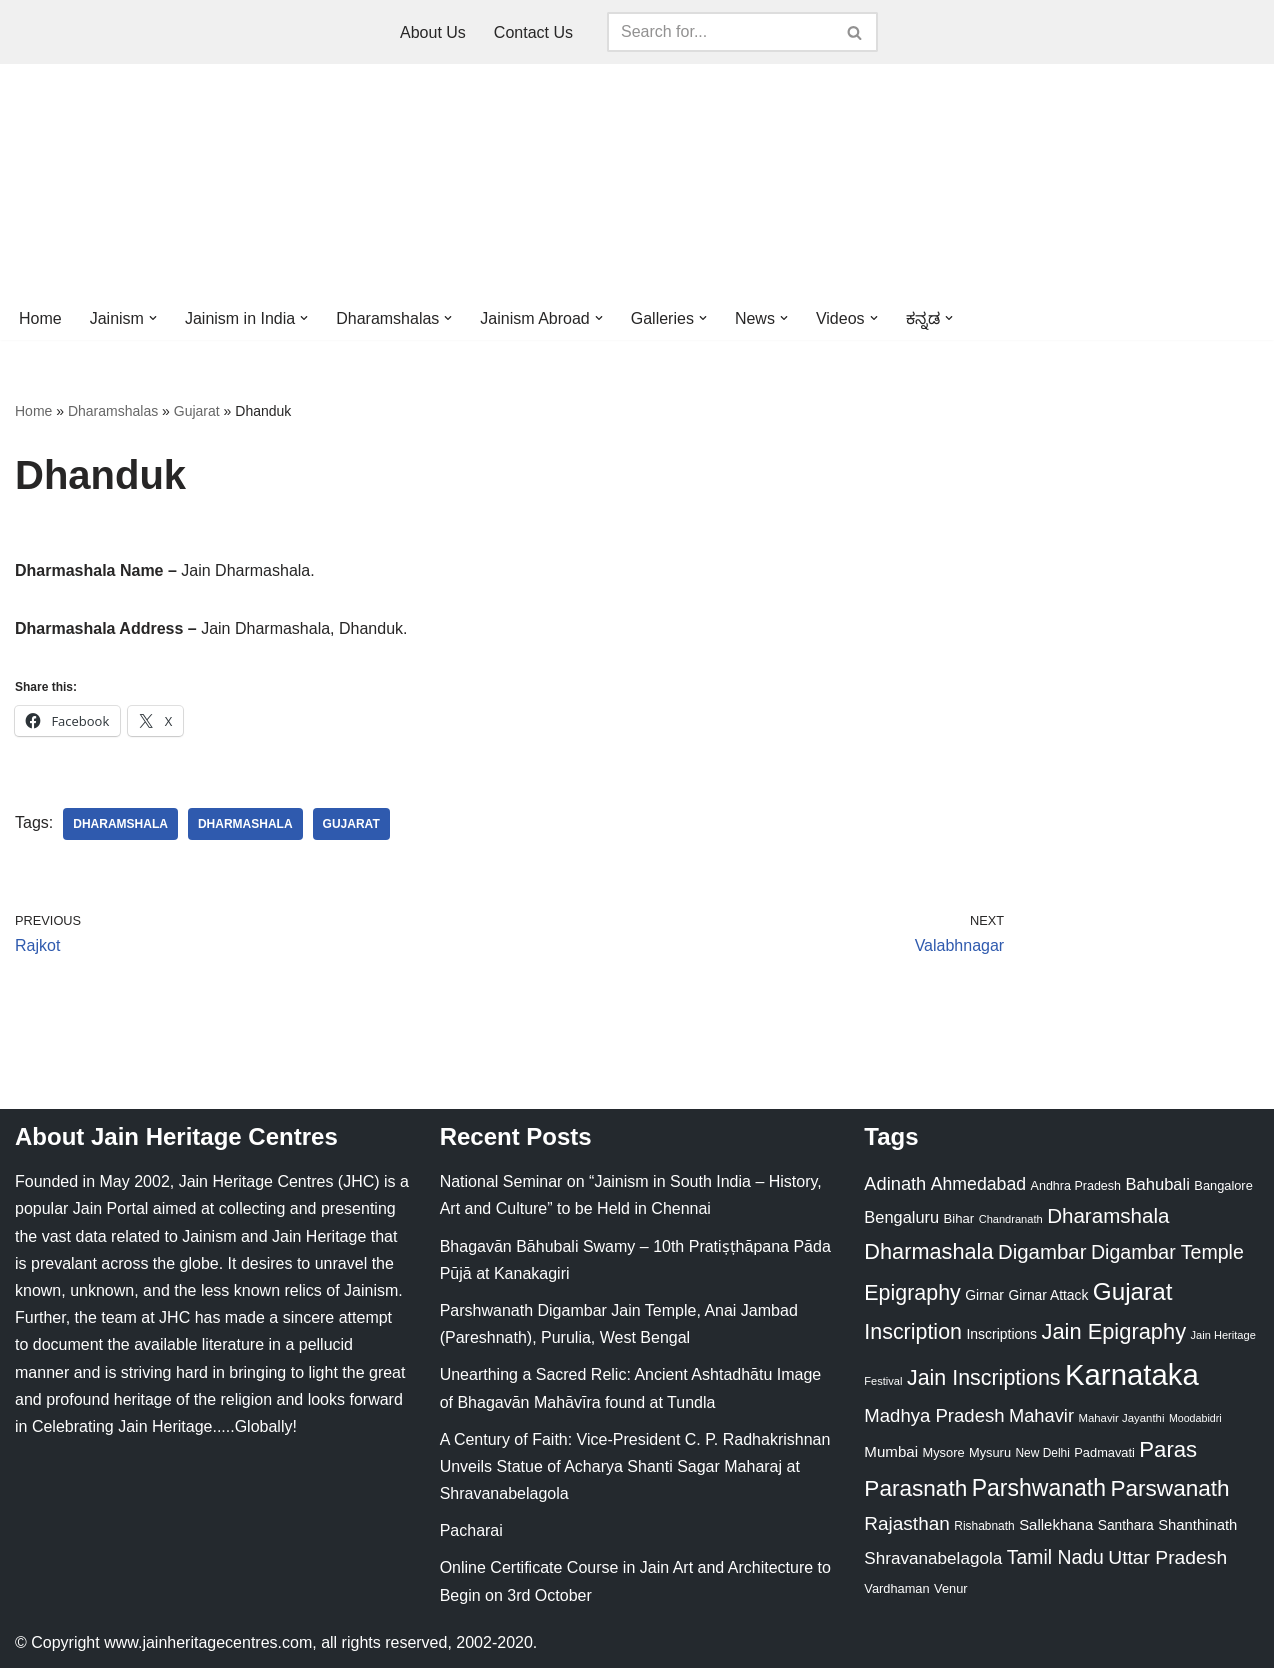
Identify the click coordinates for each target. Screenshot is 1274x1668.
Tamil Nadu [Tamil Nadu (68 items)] (1055, 1557)
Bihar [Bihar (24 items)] (959, 1218)
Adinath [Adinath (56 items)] (895, 1183)
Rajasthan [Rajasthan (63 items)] (907, 1523)
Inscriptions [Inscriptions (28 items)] (1001, 1334)
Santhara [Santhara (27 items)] (1126, 1525)
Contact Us (533, 32)
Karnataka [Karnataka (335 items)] (1132, 1374)
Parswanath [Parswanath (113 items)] (1169, 1488)
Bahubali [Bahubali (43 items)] (1157, 1184)
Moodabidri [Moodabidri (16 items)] (1195, 1418)
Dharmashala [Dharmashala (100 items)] (928, 1251)
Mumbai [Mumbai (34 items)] (891, 1451)
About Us (433, 32)
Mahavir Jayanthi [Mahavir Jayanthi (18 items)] (1121, 1418)
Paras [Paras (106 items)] (1168, 1449)
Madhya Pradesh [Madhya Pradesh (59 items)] (934, 1415)
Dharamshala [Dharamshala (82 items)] (1108, 1215)
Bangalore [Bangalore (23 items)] (1223, 1185)
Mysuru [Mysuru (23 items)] (990, 1452)
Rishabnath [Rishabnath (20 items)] (984, 1526)
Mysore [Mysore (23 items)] (944, 1452)
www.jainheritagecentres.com (208, 1642)
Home (40, 318)
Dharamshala (120, 824)
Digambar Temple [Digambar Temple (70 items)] (1167, 1252)
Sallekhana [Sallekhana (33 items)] (1056, 1524)
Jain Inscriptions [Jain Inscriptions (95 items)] (984, 1378)
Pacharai (471, 1530)
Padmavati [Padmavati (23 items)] (1104, 1452)
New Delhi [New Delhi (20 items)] (1042, 1453)
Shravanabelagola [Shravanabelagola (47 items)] (933, 1558)
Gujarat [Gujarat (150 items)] (1133, 1291)
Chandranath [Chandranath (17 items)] (1011, 1219)
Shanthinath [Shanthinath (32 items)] (1197, 1525)
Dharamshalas (113, 411)
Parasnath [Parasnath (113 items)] (915, 1488)
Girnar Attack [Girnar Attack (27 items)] (1048, 1295)
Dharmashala (245, 824)
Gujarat (197, 411)
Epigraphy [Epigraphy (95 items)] (912, 1293)
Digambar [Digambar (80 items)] (1042, 1252)
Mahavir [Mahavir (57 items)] (1041, 1415)
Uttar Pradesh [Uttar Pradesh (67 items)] (1167, 1557)
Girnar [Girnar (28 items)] (984, 1295)
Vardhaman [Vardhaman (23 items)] (896, 1588)
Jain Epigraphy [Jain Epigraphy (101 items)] (1113, 1331)
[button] (153, 318)
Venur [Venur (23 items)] (950, 1588)
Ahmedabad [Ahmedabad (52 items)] (978, 1184)
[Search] (720, 32)
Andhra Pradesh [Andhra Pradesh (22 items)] (1076, 1186)
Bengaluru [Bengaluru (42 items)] (901, 1217)
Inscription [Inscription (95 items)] (913, 1332)
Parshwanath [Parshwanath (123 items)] (1039, 1488)
